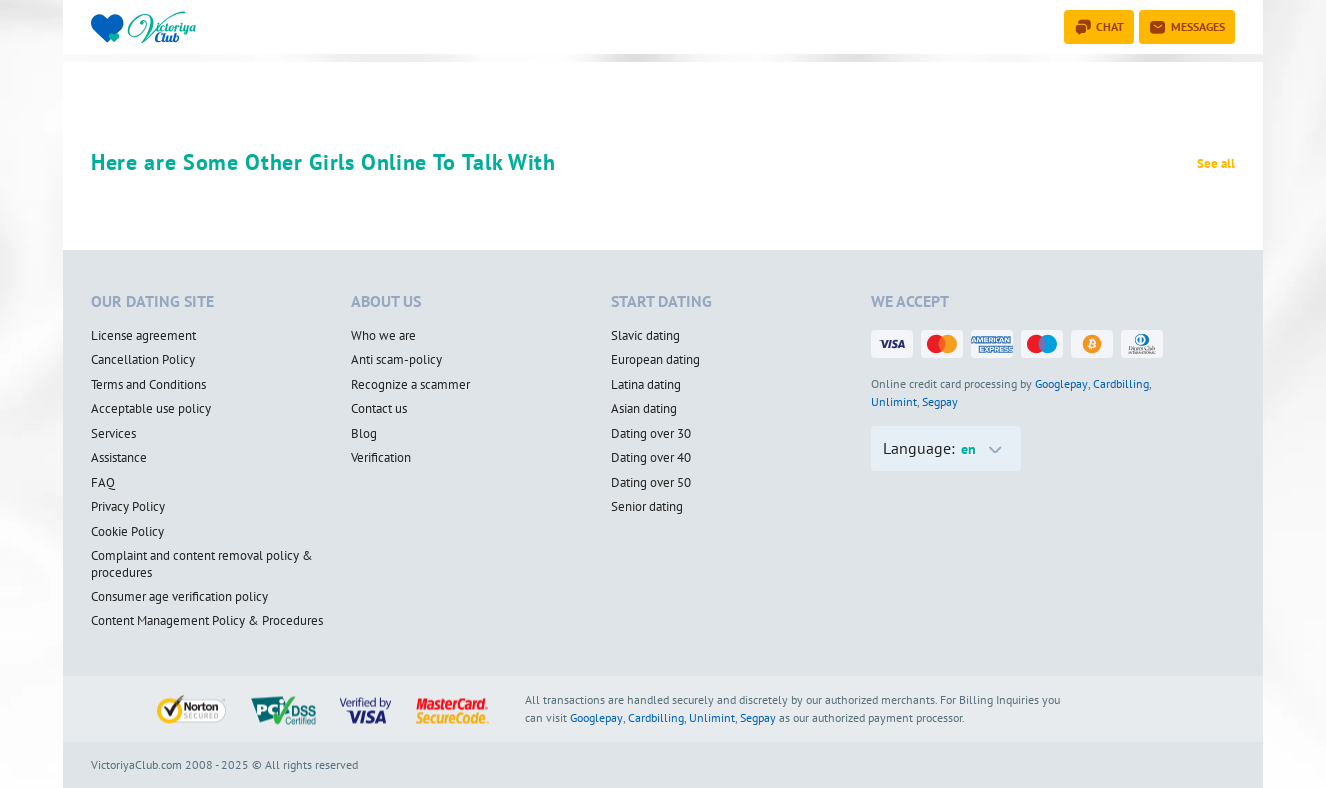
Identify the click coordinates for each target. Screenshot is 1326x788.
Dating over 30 (651, 434)
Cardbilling (1121, 383)
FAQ (103, 483)
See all (1216, 164)
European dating (655, 360)
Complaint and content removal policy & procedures (202, 564)
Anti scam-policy (396, 360)
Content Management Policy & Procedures (207, 621)
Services (113, 434)
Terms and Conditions (148, 385)
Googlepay (1061, 383)
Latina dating (646, 385)
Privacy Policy (128, 507)
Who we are (383, 336)
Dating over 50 (651, 483)
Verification (381, 458)
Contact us (379, 409)
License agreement (143, 336)
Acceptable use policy (151, 409)
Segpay (940, 401)
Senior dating (647, 507)
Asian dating (644, 409)
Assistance (119, 458)
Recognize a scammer (410, 385)
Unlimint (894, 401)
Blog (364, 434)
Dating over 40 (651, 458)
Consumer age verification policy (179, 597)
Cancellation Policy (143, 360)
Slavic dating (645, 336)
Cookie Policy (127, 532)
